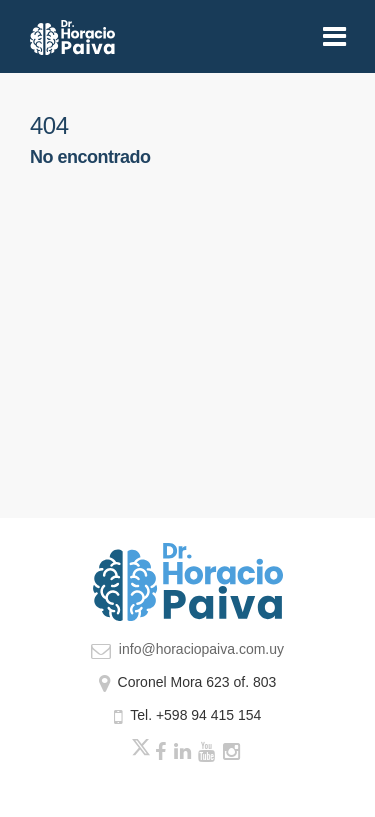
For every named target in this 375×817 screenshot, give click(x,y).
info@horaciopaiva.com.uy (187, 649)
